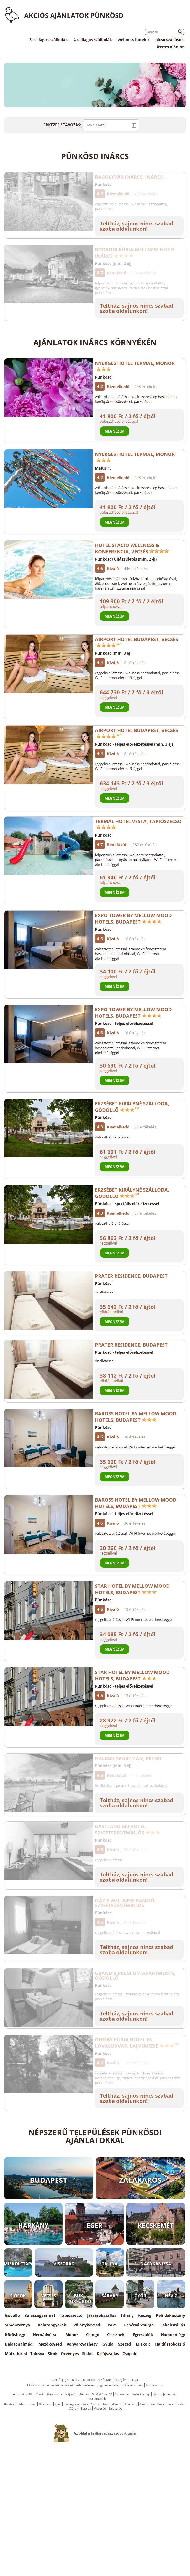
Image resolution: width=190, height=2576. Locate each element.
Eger (58, 2404)
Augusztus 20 (22, 2394)
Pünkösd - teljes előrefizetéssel (124, 1023)
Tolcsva (37, 2353)
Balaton (9, 2404)
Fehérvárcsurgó (139, 2325)
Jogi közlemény (108, 2385)
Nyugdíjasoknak (164, 2394)
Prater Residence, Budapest (131, 1276)
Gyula (108, 2344)
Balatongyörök (52, 2325)
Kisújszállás (108, 2353)
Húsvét (39, 2394)
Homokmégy (173, 2334)
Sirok (53, 2353)
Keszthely (157, 2404)
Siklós (87, 2353)
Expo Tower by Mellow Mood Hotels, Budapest (133, 918)
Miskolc (143, 2344)
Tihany (127, 2315)
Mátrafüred (16, 2353)
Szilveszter (122, 2394)
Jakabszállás (173, 2325)
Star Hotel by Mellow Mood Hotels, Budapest (132, 1589)
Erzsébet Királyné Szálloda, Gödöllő (132, 1106)
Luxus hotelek (96, 2398)
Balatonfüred (27, 2404)
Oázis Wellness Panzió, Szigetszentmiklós (125, 1902)
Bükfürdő (45, 2404)
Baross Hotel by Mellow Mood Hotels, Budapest (135, 1416)
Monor (71, 2334)
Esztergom (71, 2404)
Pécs (170, 2404)
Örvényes (70, 2353)
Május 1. (103, 468)
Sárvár (180, 2404)
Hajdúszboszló (112, 2404)
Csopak (129, 2353)
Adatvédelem (85, 2385)
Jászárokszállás (101, 2315)
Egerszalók (143, 2334)
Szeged (124, 2344)
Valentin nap (141, 2394)
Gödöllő (12, 2315)
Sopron (86, 2408)
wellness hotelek (134, 39)
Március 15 (86, 2394)
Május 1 (70, 2394)
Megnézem (115, 431)
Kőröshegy (15, 2334)
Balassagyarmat (39, 2315)
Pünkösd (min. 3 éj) (113, 653)
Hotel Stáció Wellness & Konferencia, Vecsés (132, 548)
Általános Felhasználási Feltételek (50, 2385)
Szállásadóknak (132, 2385)
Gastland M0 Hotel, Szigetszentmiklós (127, 1829)
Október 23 (104, 2394)
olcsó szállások (169, 39)
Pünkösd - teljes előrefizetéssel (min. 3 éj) (134, 744)
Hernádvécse (45, 2334)
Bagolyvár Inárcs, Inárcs (129, 177)
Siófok (73, 2408)
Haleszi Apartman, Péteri (128, 1758)
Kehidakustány (170, 2315)
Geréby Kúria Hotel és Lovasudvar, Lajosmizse (137, 2042)
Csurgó (92, 2334)
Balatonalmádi (19, 2344)
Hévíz (144, 2404)
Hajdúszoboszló (170, 2344)
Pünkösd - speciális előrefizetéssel (127, 1203)
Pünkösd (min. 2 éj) (113, 263)
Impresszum (155, 2385)
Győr (84, 2404)
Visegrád (100, 2408)
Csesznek (116, 2334)
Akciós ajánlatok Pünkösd (74, 15)
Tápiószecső (71, 2315)
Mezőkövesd (50, 2344)
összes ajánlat (170, 46)
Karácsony (54, 2394)
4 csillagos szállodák (93, 39)
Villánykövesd (87, 2325)
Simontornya (17, 2325)
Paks (112, 2325)
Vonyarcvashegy (82, 2344)
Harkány (131, 2404)
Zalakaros (115, 2408)
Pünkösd (103, 184)
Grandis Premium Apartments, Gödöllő (135, 1975)
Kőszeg (144, 2315)
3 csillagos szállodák (48, 39)
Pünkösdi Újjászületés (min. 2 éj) (126, 559)
